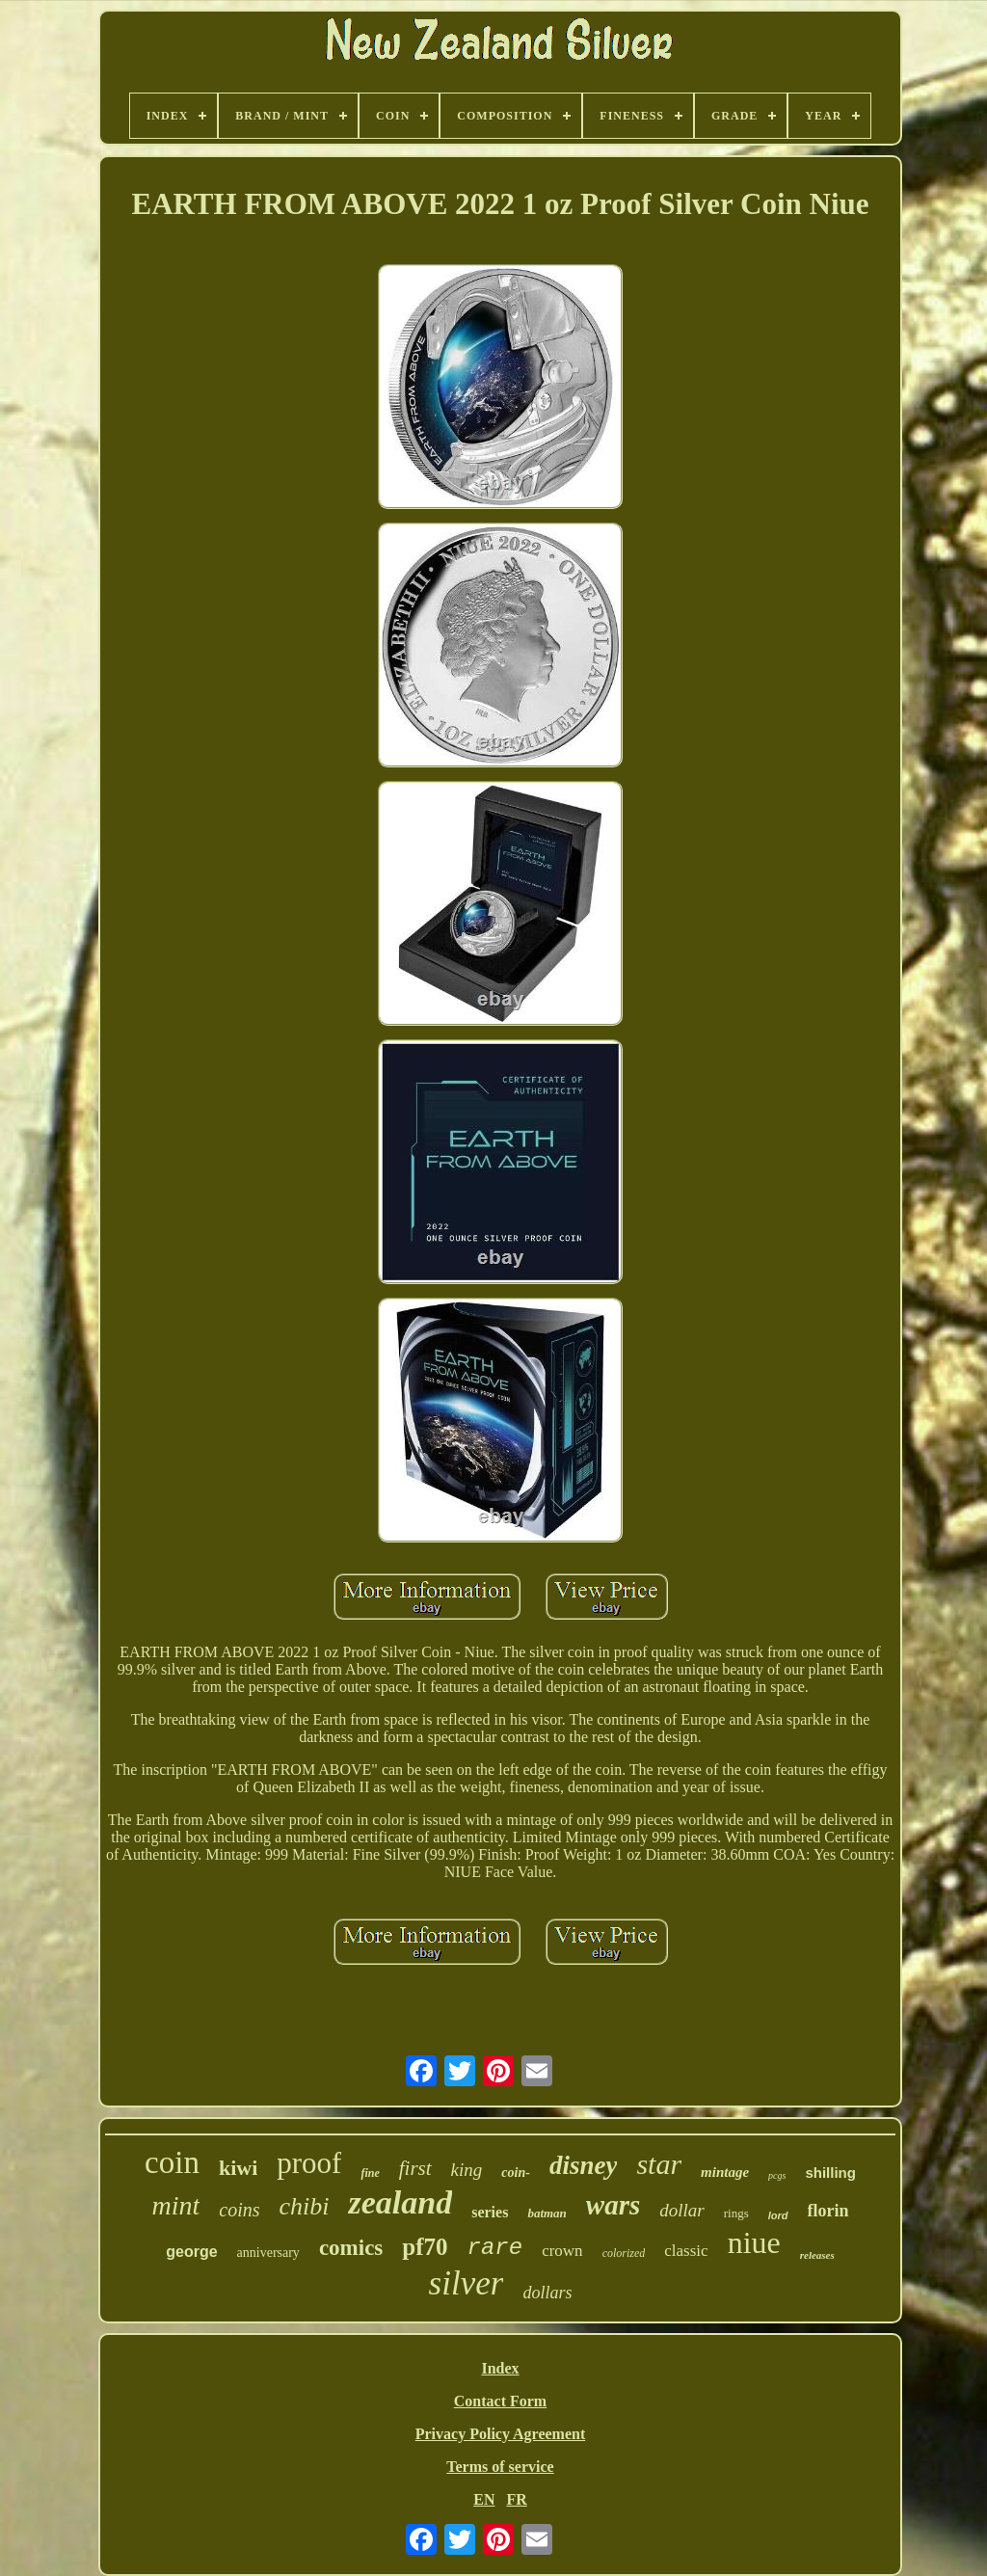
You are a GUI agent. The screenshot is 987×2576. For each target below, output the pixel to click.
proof (309, 2163)
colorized (624, 2253)
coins (239, 2209)
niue (754, 2242)
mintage (725, 2172)
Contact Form (500, 2401)
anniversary (268, 2252)
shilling (830, 2172)
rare (495, 2248)
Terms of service (499, 2466)
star (658, 2164)
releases (817, 2255)
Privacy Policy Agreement (500, 2434)
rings (736, 2213)
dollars (547, 2292)
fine (369, 2173)
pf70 (424, 2247)
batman (546, 2213)
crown (562, 2250)
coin (172, 2162)
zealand (400, 2202)
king (467, 2170)
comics (351, 2248)
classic (685, 2250)
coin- (515, 2172)
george (191, 2251)
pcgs (777, 2175)
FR (516, 2499)
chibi (304, 2206)
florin (828, 2210)
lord (778, 2215)
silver (466, 2283)
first (415, 2168)
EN (483, 2499)
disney (583, 2165)
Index (500, 2368)
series (489, 2212)
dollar (681, 2210)
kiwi (238, 2168)
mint (175, 2205)
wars (613, 2204)
